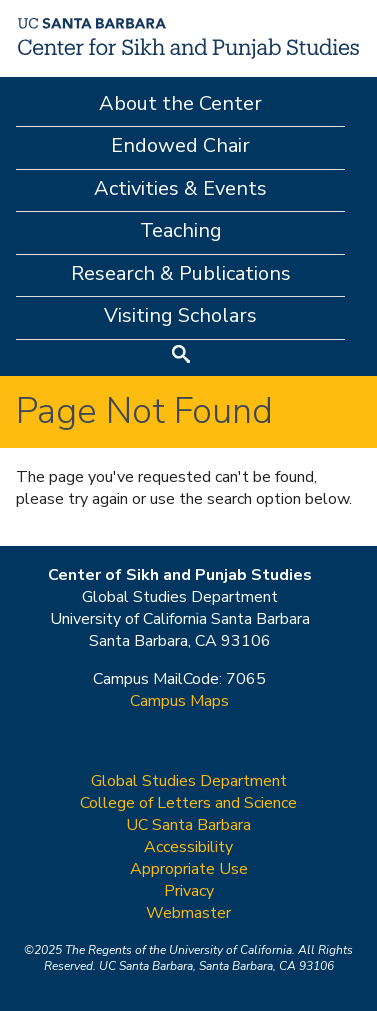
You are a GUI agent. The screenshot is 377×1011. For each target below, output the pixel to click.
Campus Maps (179, 701)
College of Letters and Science (188, 803)
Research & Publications (181, 273)
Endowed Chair (180, 145)
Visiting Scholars (180, 315)
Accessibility (188, 847)
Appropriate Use (189, 869)
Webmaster (188, 913)
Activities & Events (180, 188)
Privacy (189, 891)
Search (181, 356)
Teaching (181, 230)
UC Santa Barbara (188, 825)
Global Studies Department (189, 781)
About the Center (180, 103)
